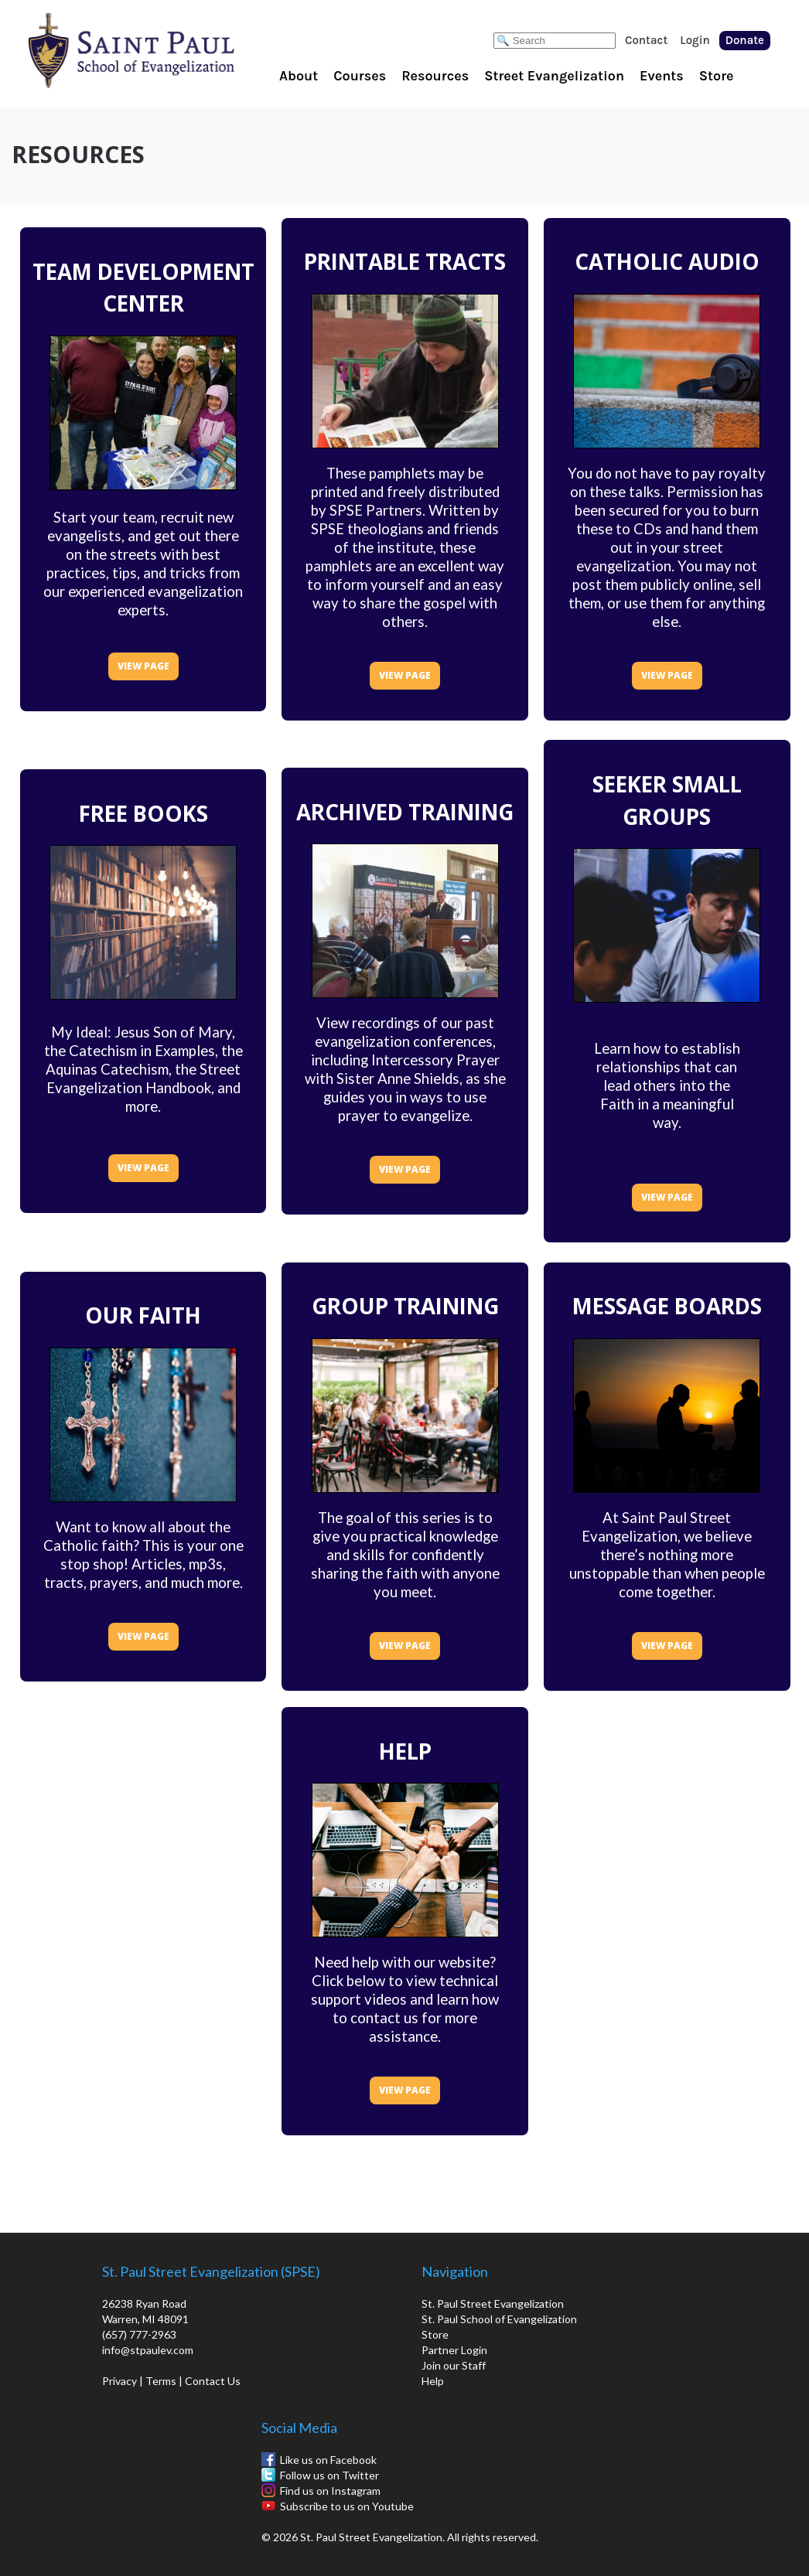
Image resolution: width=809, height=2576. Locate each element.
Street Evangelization (554, 75)
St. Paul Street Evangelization (493, 2303)
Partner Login (454, 2349)
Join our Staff (454, 2365)
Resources (435, 75)
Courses (359, 75)
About (298, 75)
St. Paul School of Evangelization (162, 50)
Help (433, 2380)
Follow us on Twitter (329, 2475)
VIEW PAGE (143, 666)
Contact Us (213, 2380)
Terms (160, 2380)
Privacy (119, 2380)
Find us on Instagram (330, 2490)
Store (716, 75)
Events (662, 75)
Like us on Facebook (328, 2459)
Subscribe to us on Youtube (347, 2506)
